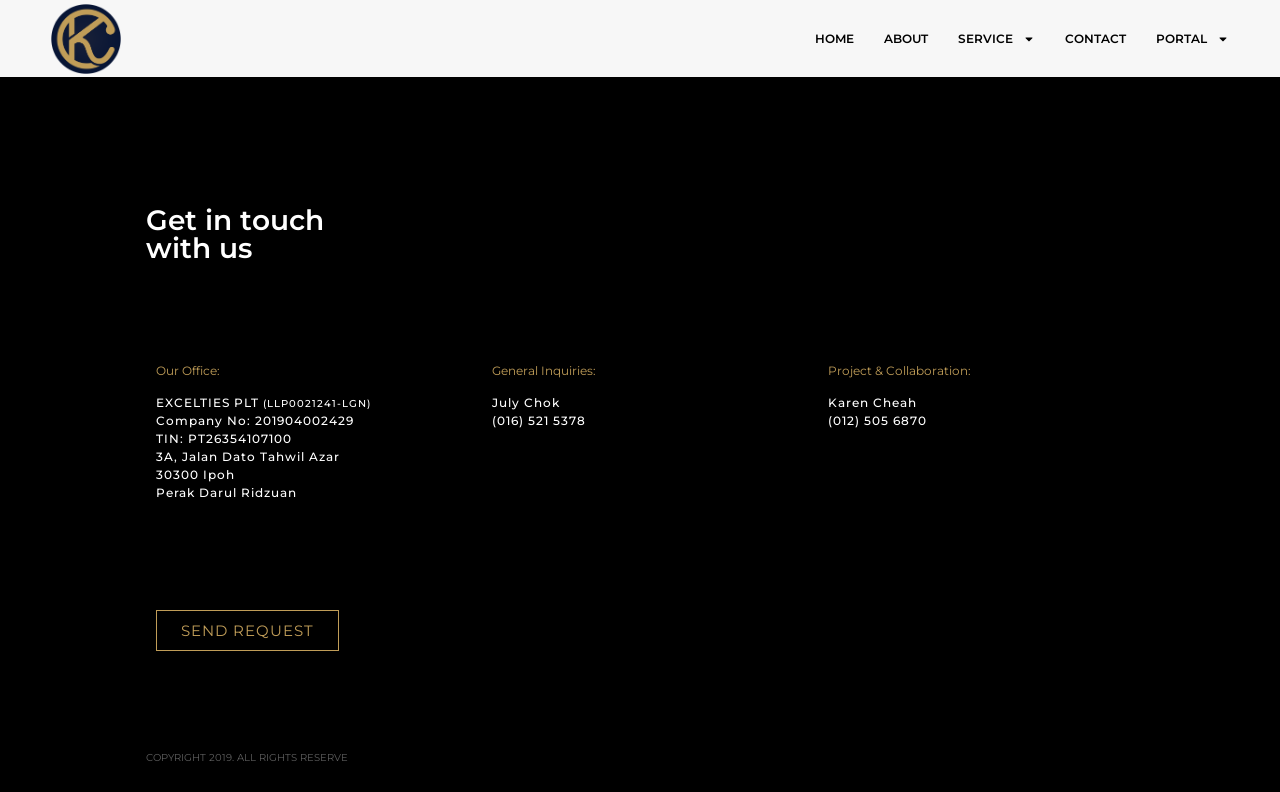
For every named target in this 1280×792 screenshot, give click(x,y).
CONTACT (1095, 38)
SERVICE (996, 39)
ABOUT (906, 38)
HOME (834, 38)
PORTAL (1192, 39)
